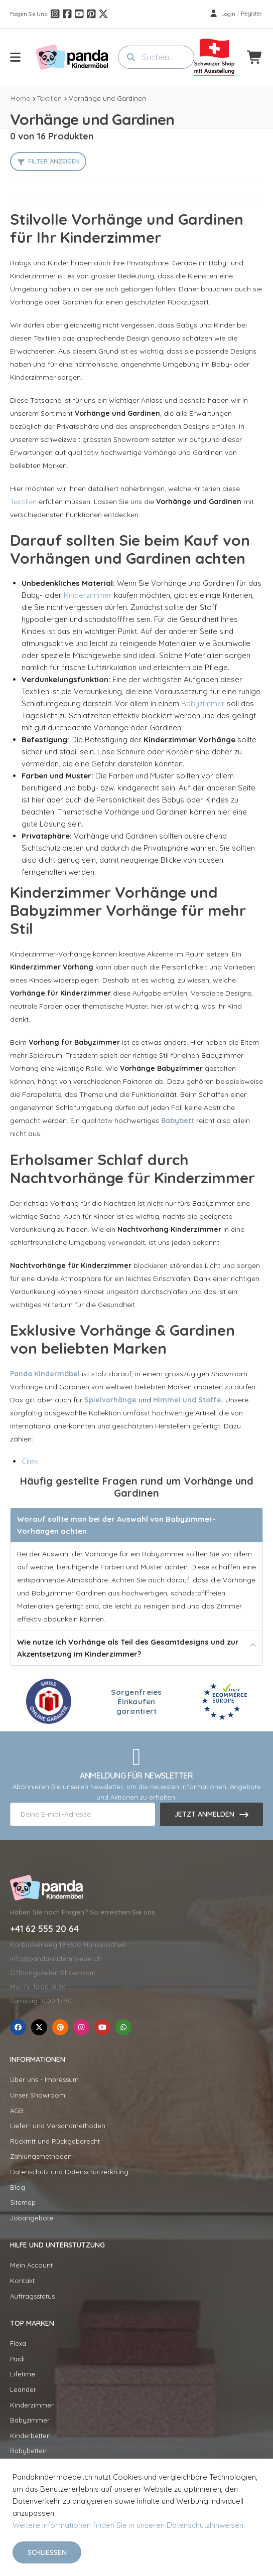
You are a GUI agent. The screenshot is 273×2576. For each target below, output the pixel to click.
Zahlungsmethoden (41, 2156)
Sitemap (23, 2202)
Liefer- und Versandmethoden (57, 2126)
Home (20, 98)
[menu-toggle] (15, 57)
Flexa (18, 2343)
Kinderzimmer (88, 595)
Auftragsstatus (32, 2296)
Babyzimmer (203, 703)
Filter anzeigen (54, 161)
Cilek (30, 1461)
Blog (17, 2187)
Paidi (17, 2359)
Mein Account (31, 2265)
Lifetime (22, 2374)
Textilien (49, 98)
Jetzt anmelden (204, 1814)
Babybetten (28, 2451)
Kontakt (22, 2281)
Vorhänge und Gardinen (107, 98)
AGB (17, 2111)
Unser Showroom (37, 2095)
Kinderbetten (30, 2436)
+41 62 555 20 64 (44, 1929)
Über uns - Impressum (44, 2079)
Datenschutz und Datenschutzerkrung (69, 2172)
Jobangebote (31, 2218)
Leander (23, 2389)
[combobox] (156, 57)
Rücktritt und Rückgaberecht (55, 2141)
